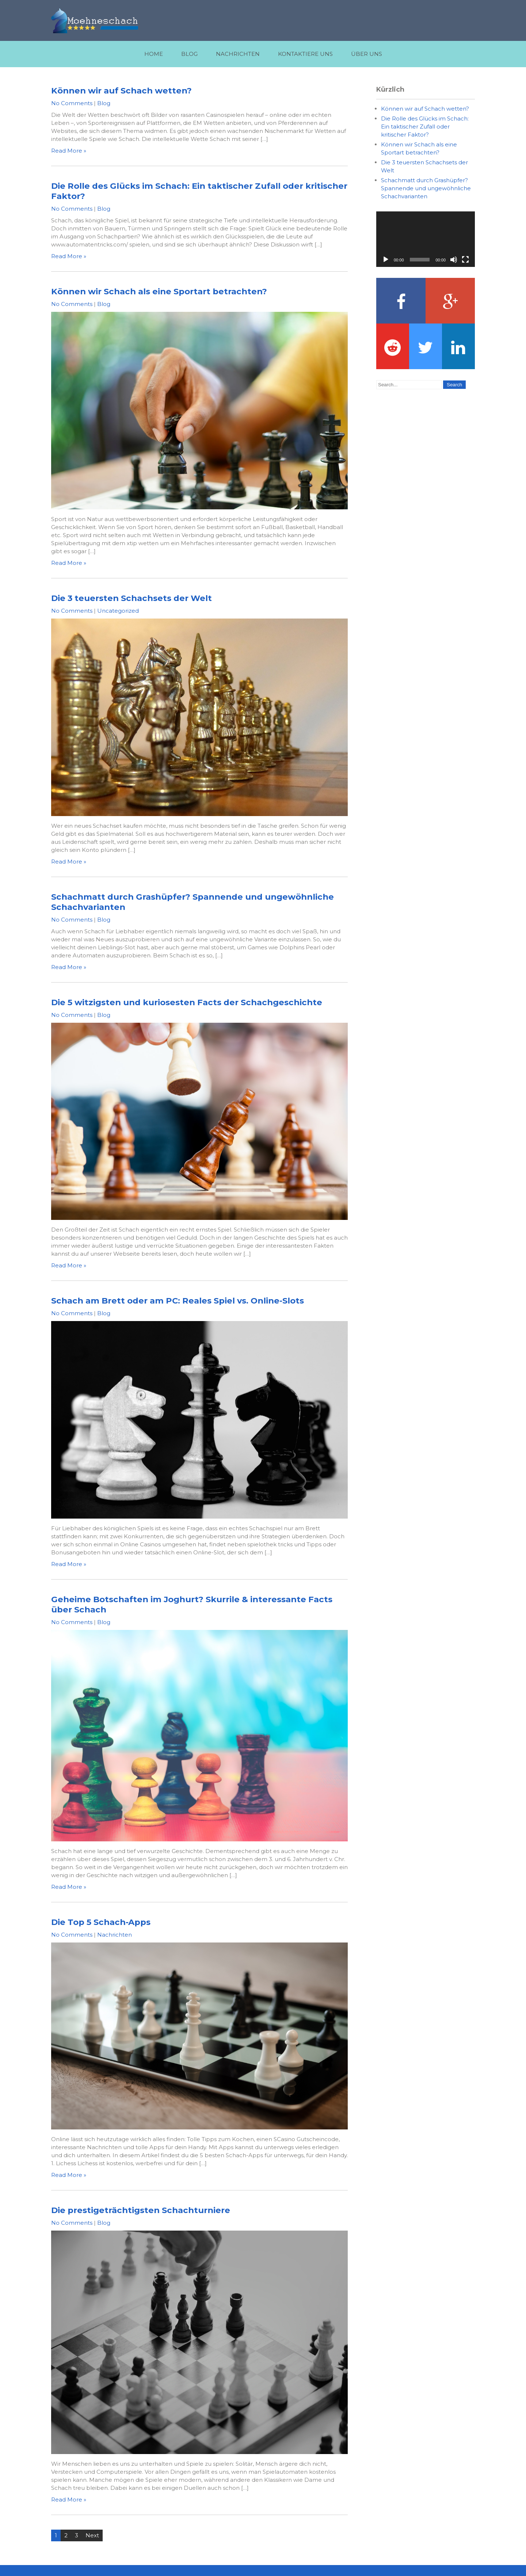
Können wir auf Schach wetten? (121, 90)
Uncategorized (118, 610)
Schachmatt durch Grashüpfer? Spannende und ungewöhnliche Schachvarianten (426, 188)
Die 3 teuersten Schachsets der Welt (131, 598)
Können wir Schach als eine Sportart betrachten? (159, 291)
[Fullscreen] (465, 259)
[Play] (385, 259)
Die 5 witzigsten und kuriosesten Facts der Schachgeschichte (186, 1002)
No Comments (71, 103)
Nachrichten (238, 53)
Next (92, 2535)
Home (153, 53)
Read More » (68, 150)
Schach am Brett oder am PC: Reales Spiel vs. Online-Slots (177, 1300)
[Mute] (453, 259)
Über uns (366, 53)
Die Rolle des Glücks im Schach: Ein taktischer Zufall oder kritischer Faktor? (425, 126)
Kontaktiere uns (305, 53)
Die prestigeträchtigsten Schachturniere (140, 2210)
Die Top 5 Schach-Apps (100, 1922)
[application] (425, 239)
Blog (189, 53)
